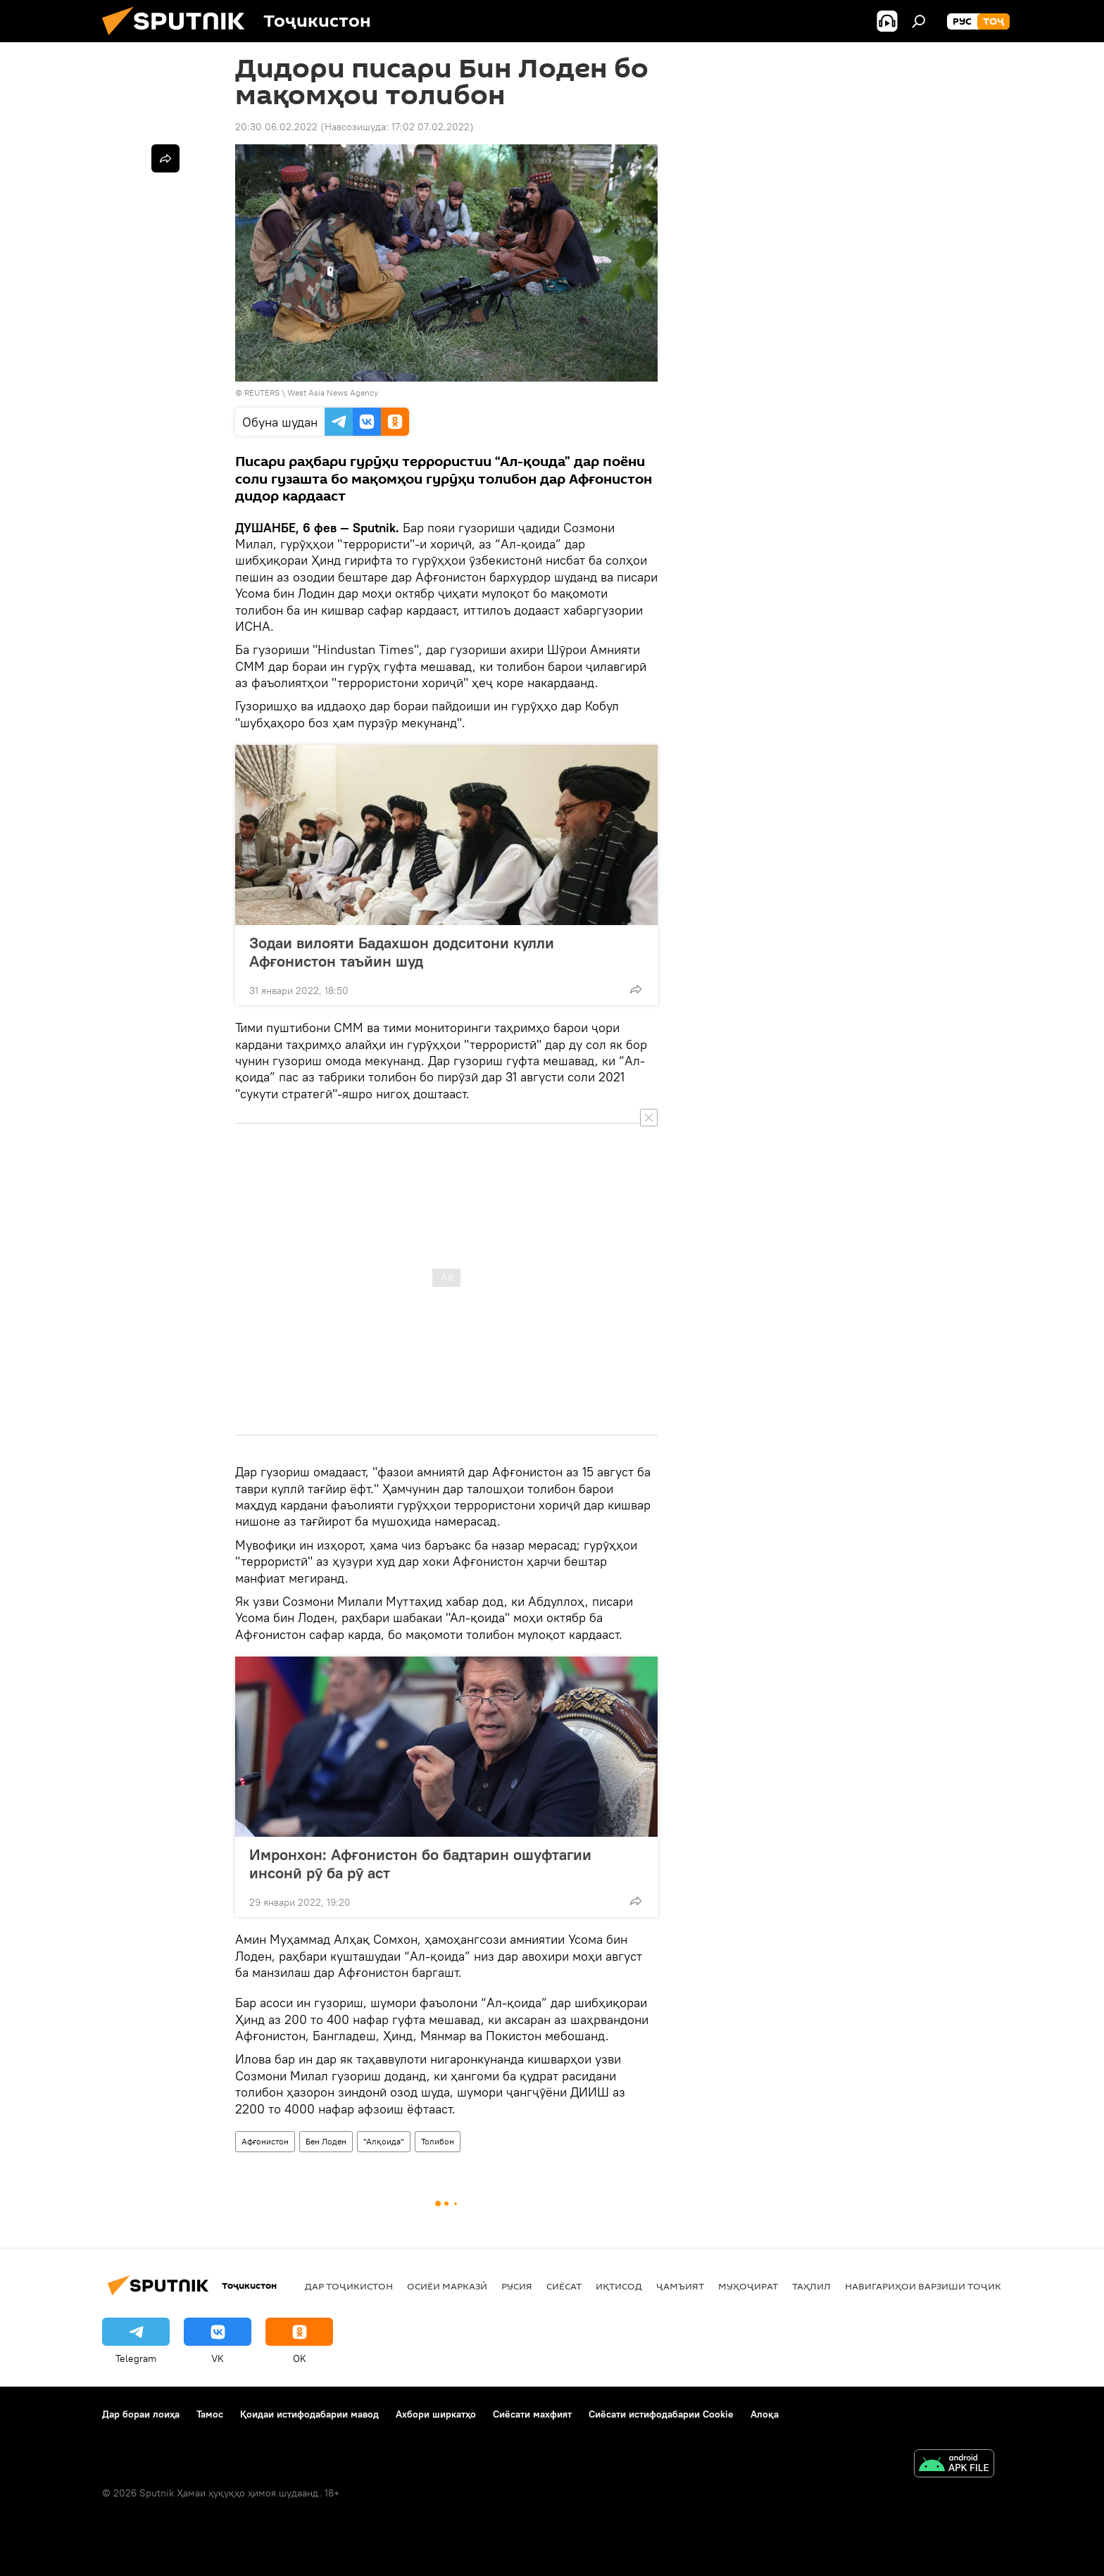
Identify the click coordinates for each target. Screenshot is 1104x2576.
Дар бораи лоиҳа (141, 2414)
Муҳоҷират (748, 2286)
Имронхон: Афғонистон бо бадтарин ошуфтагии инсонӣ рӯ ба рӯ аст (420, 1863)
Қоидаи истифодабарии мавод (309, 2414)
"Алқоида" (383, 2141)
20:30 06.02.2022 (276, 126)
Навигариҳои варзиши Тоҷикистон (939, 2286)
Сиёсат (564, 2286)
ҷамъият (680, 2286)
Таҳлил (811, 2286)
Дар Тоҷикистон (349, 2286)
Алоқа (765, 2414)
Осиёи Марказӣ (447, 2286)
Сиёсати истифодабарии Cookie (661, 2414)
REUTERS (262, 392)
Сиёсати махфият (532, 2414)
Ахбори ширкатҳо (436, 2414)
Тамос (209, 2414)
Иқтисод (619, 2286)
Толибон (437, 2141)
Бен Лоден (326, 2141)
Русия (516, 2286)
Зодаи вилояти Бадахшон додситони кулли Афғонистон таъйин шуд (401, 952)
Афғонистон (265, 2141)
